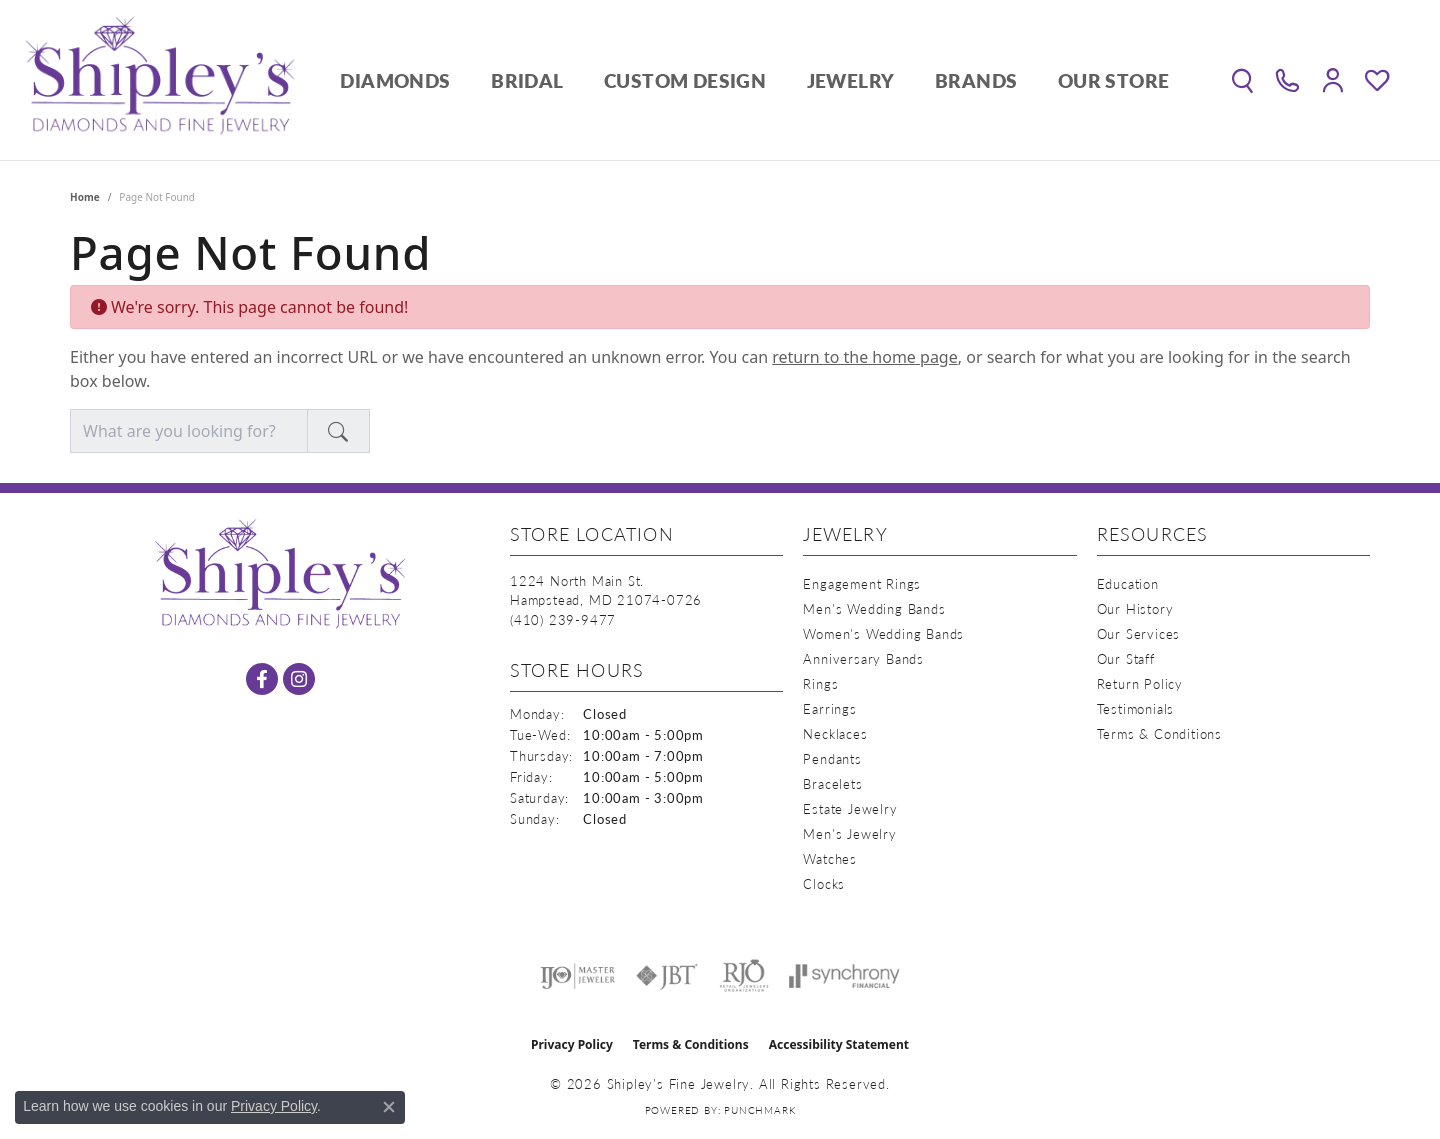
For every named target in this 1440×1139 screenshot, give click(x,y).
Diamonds (395, 80)
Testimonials (1136, 708)
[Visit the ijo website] (577, 976)
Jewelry (851, 80)
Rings (820, 683)
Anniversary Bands (863, 658)
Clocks (824, 883)
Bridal (527, 80)
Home (85, 197)
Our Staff (1126, 658)
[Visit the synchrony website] (844, 976)
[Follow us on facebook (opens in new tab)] (262, 679)
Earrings (829, 708)
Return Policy (1140, 683)
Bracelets (832, 783)
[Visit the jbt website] (667, 976)
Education (1128, 583)
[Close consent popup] (389, 1107)
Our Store (1114, 80)
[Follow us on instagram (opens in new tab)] (299, 679)
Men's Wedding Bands (874, 608)
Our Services (1139, 633)
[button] (1242, 80)
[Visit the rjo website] (744, 976)
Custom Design (685, 80)
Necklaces (835, 733)
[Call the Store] (563, 619)
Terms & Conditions (1159, 733)
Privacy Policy (572, 1044)
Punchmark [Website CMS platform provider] (759, 1110)
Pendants (832, 758)
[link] (1287, 80)
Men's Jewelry (849, 833)
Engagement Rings (862, 583)
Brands (976, 80)
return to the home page (865, 357)
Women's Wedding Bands (883, 633)
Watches (830, 858)
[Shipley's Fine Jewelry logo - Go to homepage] (160, 80)
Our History (1135, 608)
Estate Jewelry (850, 808)
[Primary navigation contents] (755, 80)
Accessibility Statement (839, 1044)
